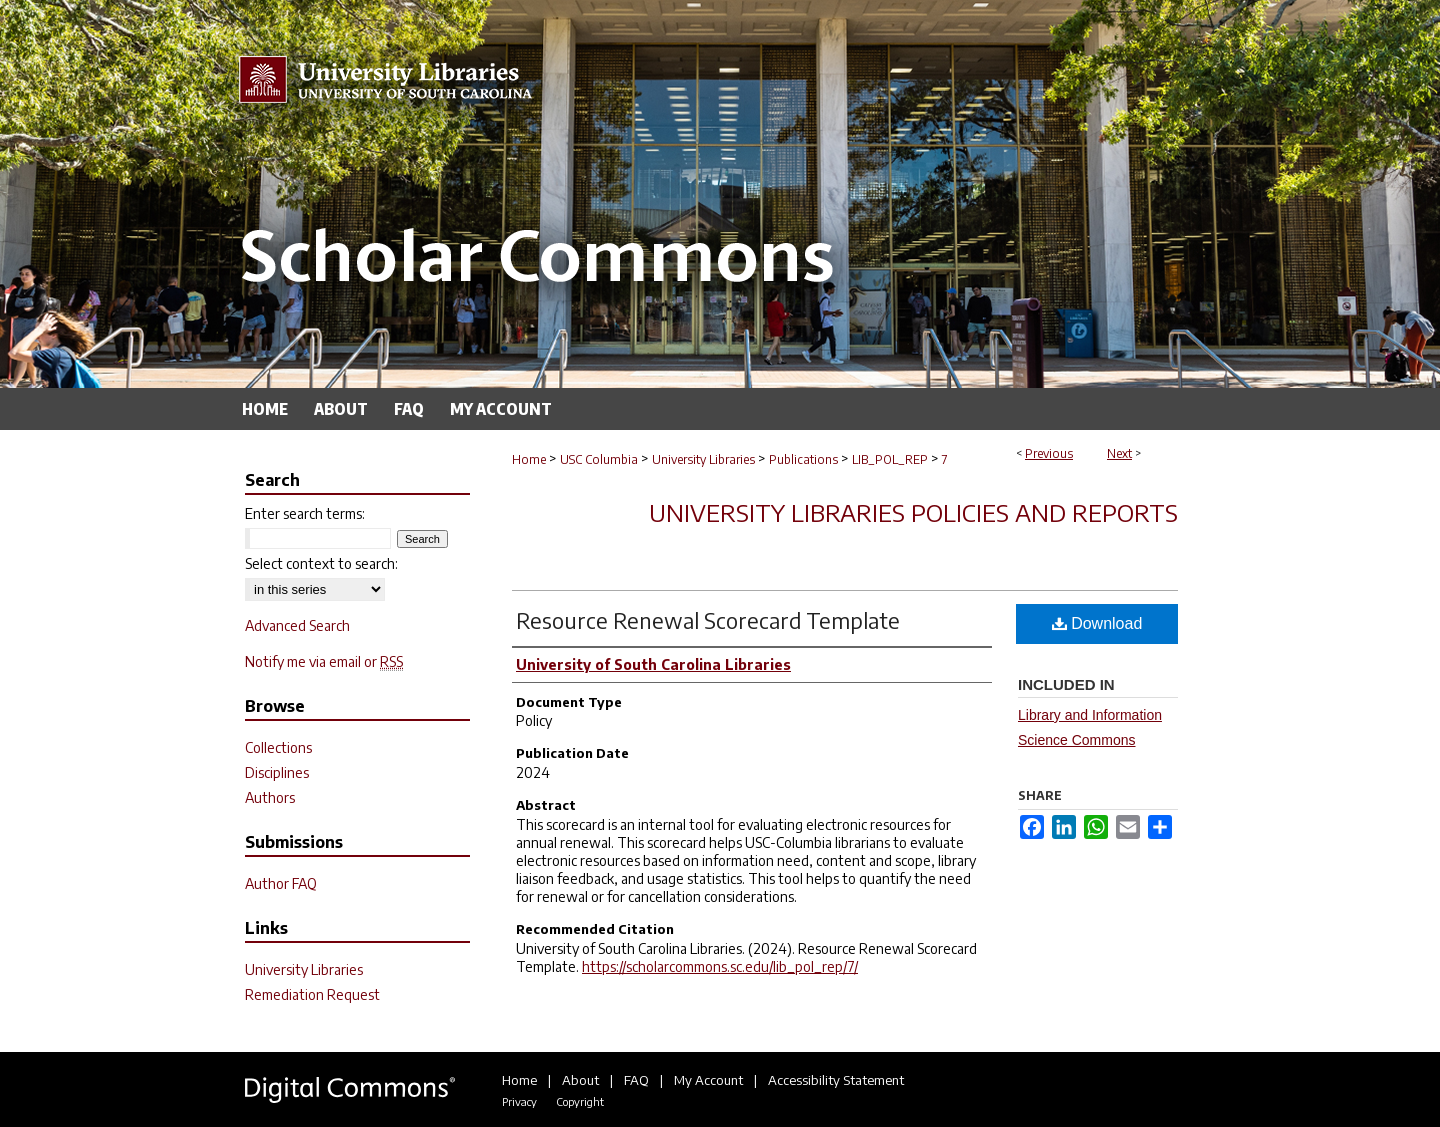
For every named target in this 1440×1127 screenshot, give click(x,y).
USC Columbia (599, 459)
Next (1119, 453)
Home (529, 459)
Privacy (519, 1101)
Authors (270, 797)
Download (1097, 623)
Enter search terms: (305, 513)
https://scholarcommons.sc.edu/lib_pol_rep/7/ (720, 966)
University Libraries (703, 459)
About (580, 1080)
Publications (803, 459)
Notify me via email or (324, 661)
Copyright (580, 1101)
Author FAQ (281, 883)
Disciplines (277, 772)
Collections (278, 747)
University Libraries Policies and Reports (913, 512)
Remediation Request (312, 994)
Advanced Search (297, 625)
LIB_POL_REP (890, 459)
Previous (1049, 453)
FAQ (636, 1080)
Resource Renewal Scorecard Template (708, 620)
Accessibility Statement (836, 1080)
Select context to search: (321, 563)
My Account (708, 1080)
